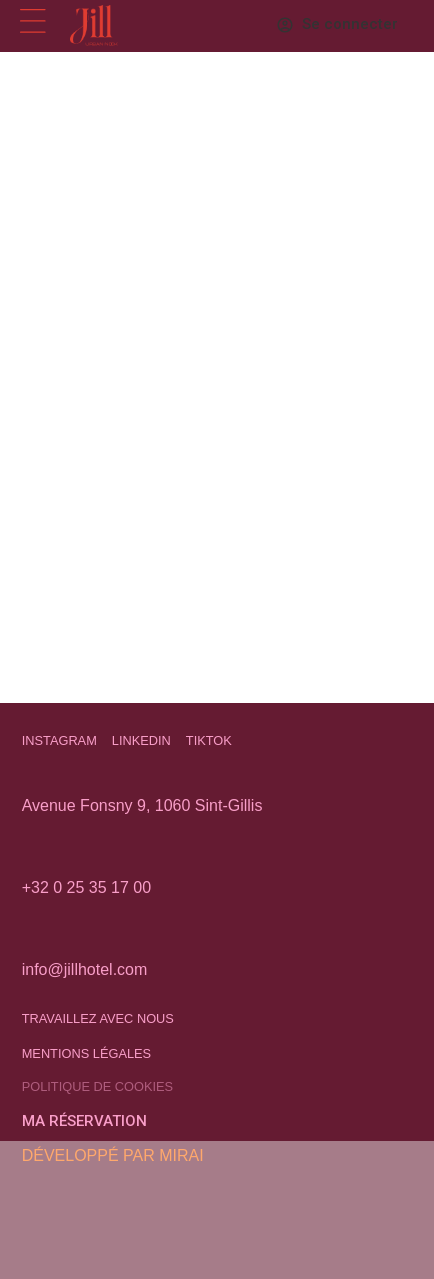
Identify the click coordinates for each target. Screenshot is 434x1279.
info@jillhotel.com (85, 969)
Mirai (181, 1155)
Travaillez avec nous (98, 1018)
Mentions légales (86, 1053)
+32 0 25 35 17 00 (86, 887)
